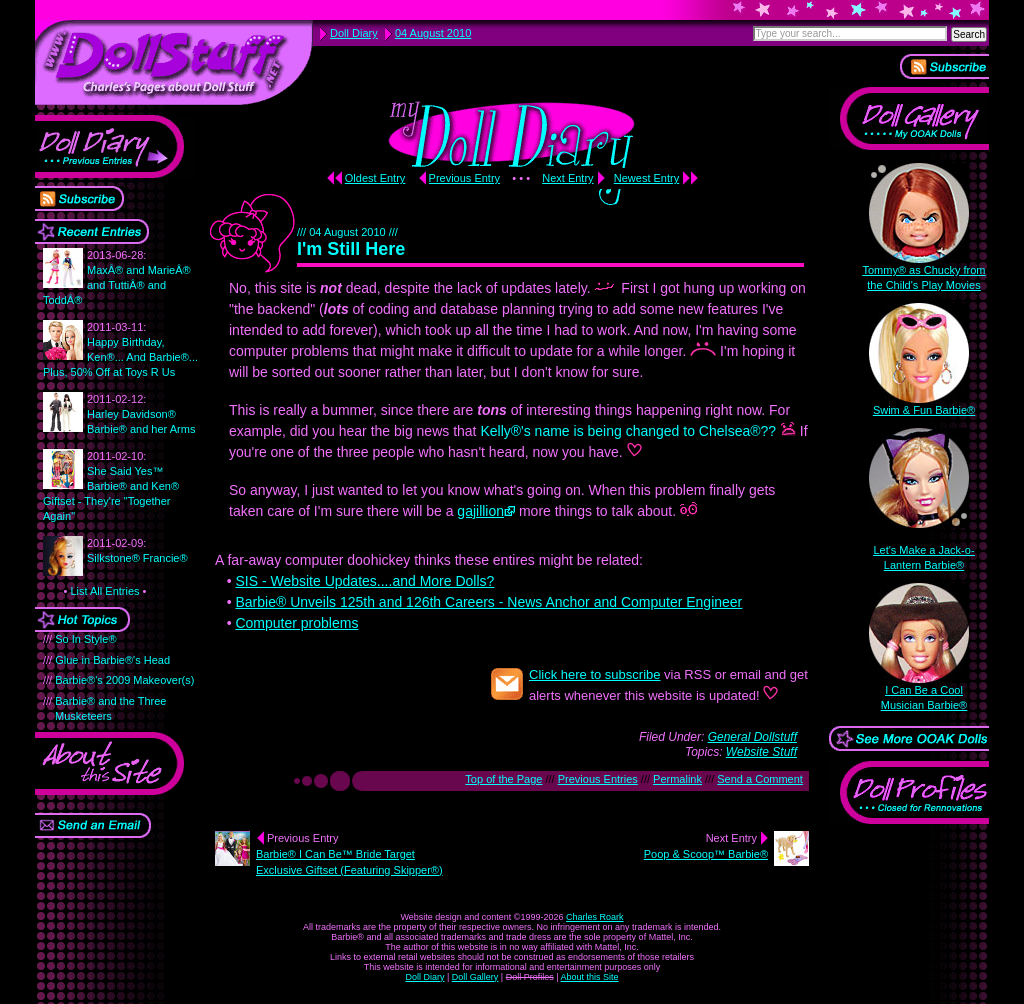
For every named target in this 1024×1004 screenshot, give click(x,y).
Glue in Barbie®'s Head (112, 660)
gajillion (480, 511)
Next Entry (567, 178)
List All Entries (104, 591)
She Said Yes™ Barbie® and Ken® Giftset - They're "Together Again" (111, 486)
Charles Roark (595, 917)
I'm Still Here (351, 249)
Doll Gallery (475, 977)
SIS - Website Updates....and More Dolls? (364, 581)
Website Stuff (761, 752)
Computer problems (296, 623)
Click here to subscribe (595, 674)
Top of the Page (503, 779)
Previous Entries (598, 779)
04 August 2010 (433, 33)
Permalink (677, 779)
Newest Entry (646, 178)
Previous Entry (465, 178)
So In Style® (85, 639)
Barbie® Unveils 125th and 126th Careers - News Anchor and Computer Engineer (488, 602)
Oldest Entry (375, 178)
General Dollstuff (752, 737)
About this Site (590, 977)
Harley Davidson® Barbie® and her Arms (141, 414)
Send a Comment (760, 779)
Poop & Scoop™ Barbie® (706, 854)
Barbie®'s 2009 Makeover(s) (124, 680)
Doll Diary (424, 977)
